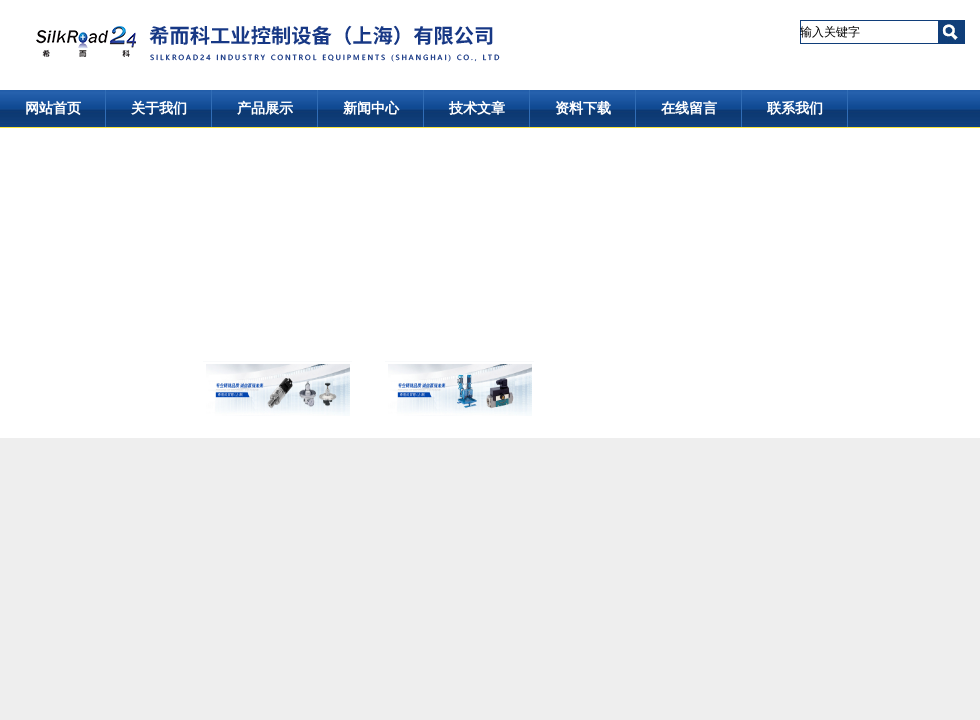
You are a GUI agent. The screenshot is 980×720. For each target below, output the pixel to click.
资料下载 (583, 108)
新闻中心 (371, 108)
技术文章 (477, 108)
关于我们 (159, 108)
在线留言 (689, 108)
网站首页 (53, 108)
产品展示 (265, 108)
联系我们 (795, 108)
